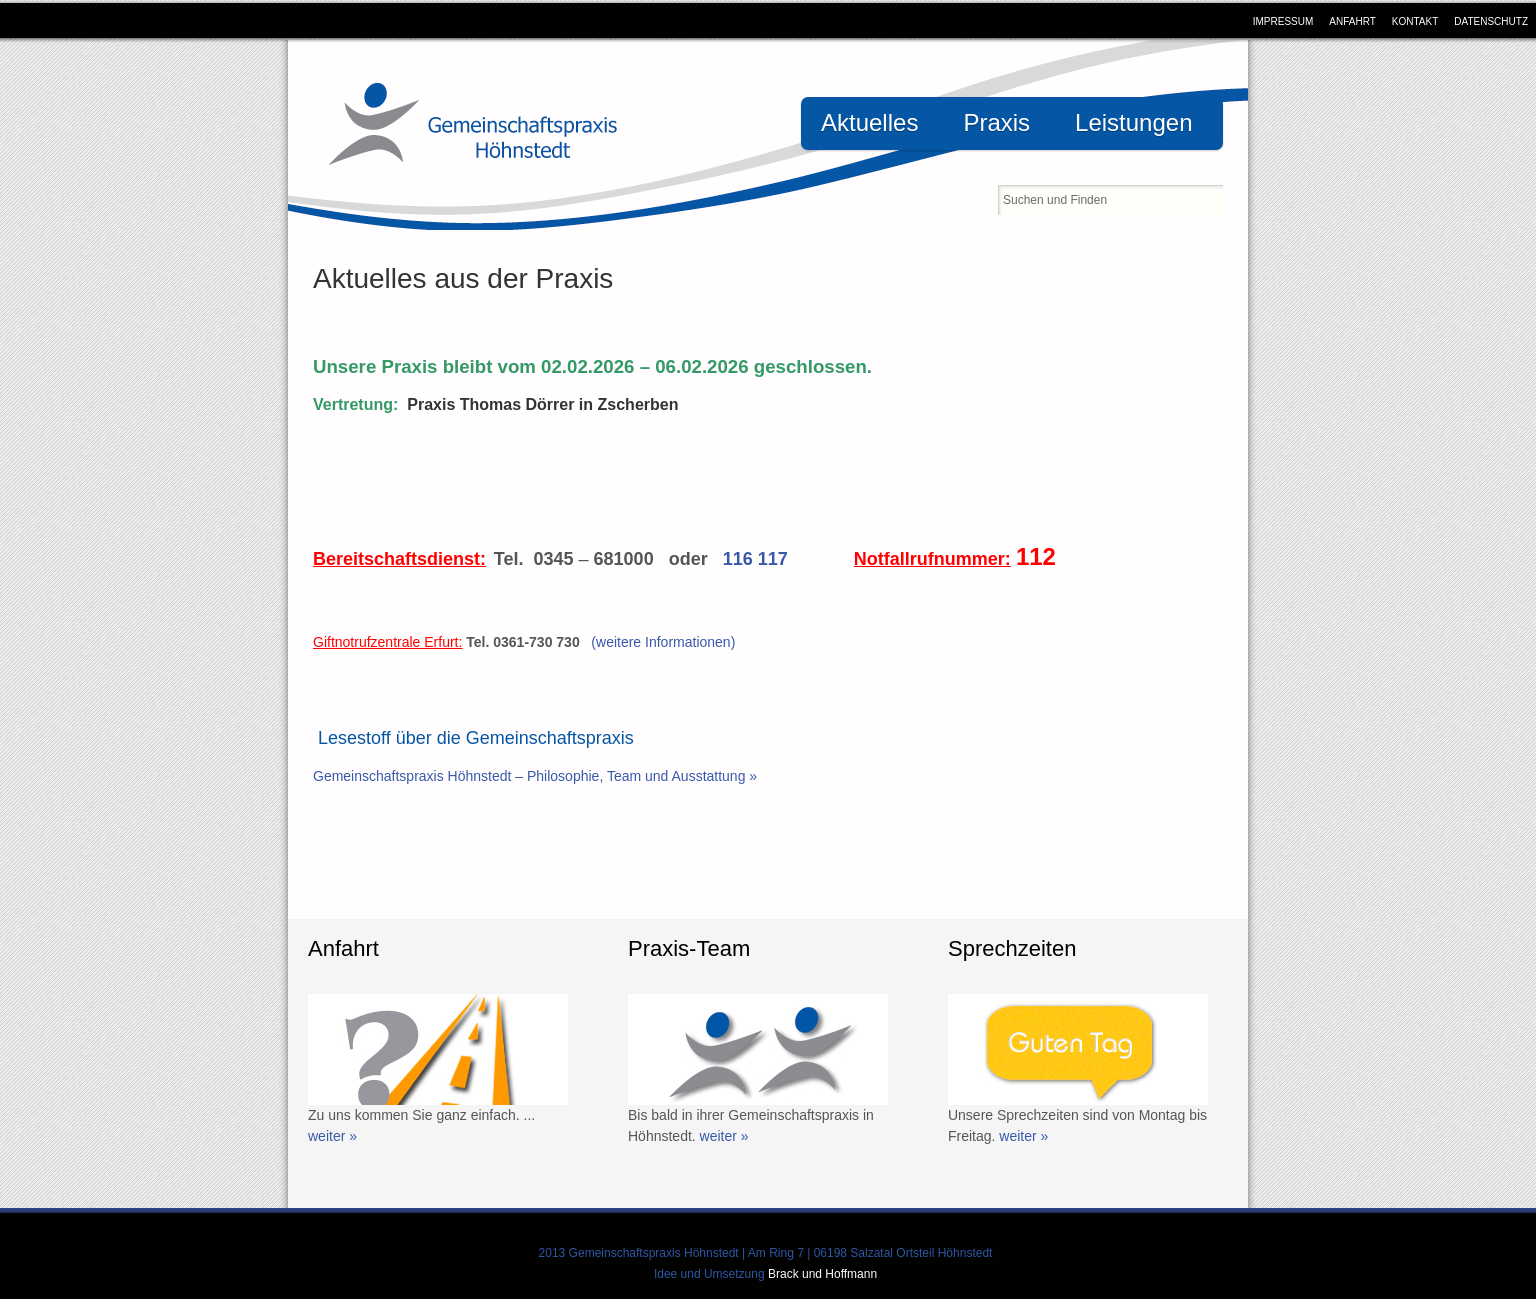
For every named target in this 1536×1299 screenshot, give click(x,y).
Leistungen (1133, 122)
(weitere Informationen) (663, 642)
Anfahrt (1352, 21)
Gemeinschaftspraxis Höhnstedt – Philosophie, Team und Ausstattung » (535, 776)
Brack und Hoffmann (822, 1274)
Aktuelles (869, 122)
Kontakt (1415, 21)
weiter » (332, 1136)
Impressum (1283, 21)
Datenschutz (1491, 21)
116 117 (755, 559)
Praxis (996, 122)
